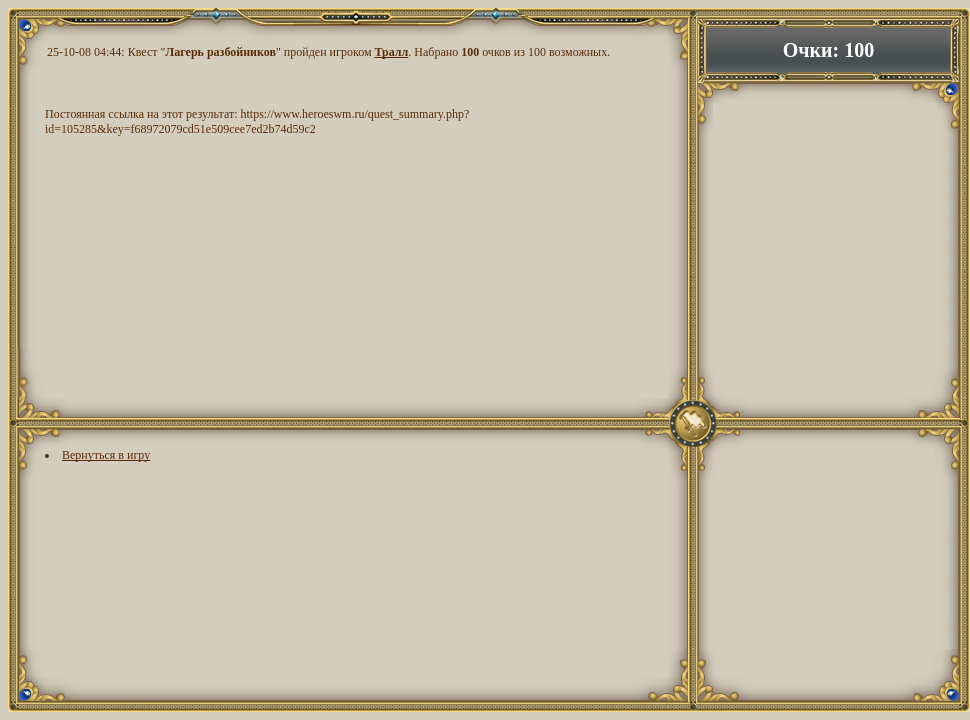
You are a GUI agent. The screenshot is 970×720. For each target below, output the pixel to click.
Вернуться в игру (106, 455)
